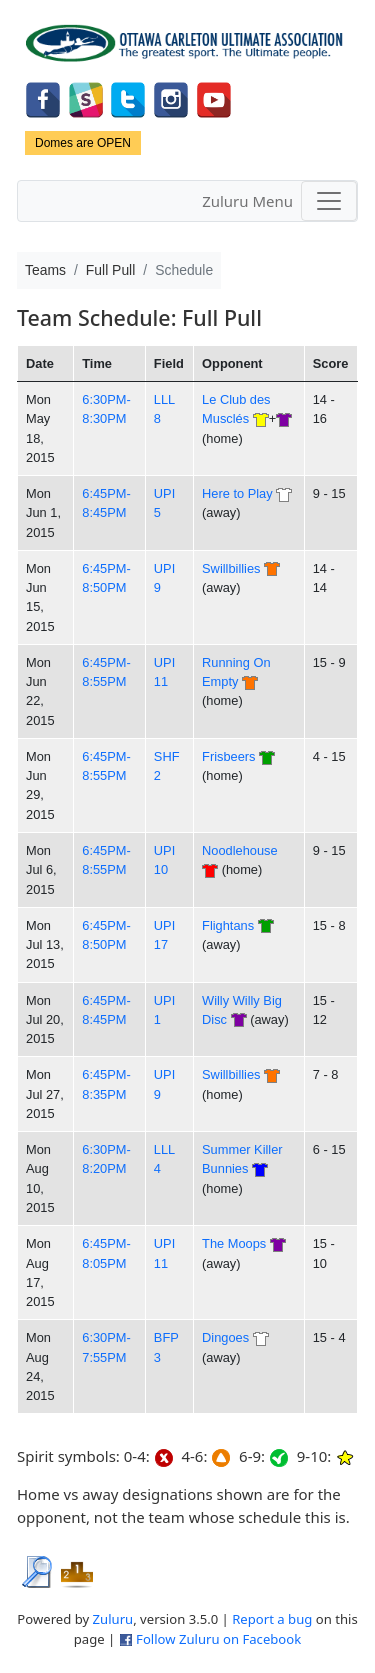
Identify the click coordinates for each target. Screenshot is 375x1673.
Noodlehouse (240, 850)
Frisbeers (228, 756)
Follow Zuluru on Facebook (218, 1639)
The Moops (234, 1243)
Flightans (228, 925)
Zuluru (113, 1619)
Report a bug (272, 1619)
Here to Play (237, 493)
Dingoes (225, 1337)
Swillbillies (231, 568)
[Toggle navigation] (329, 201)
